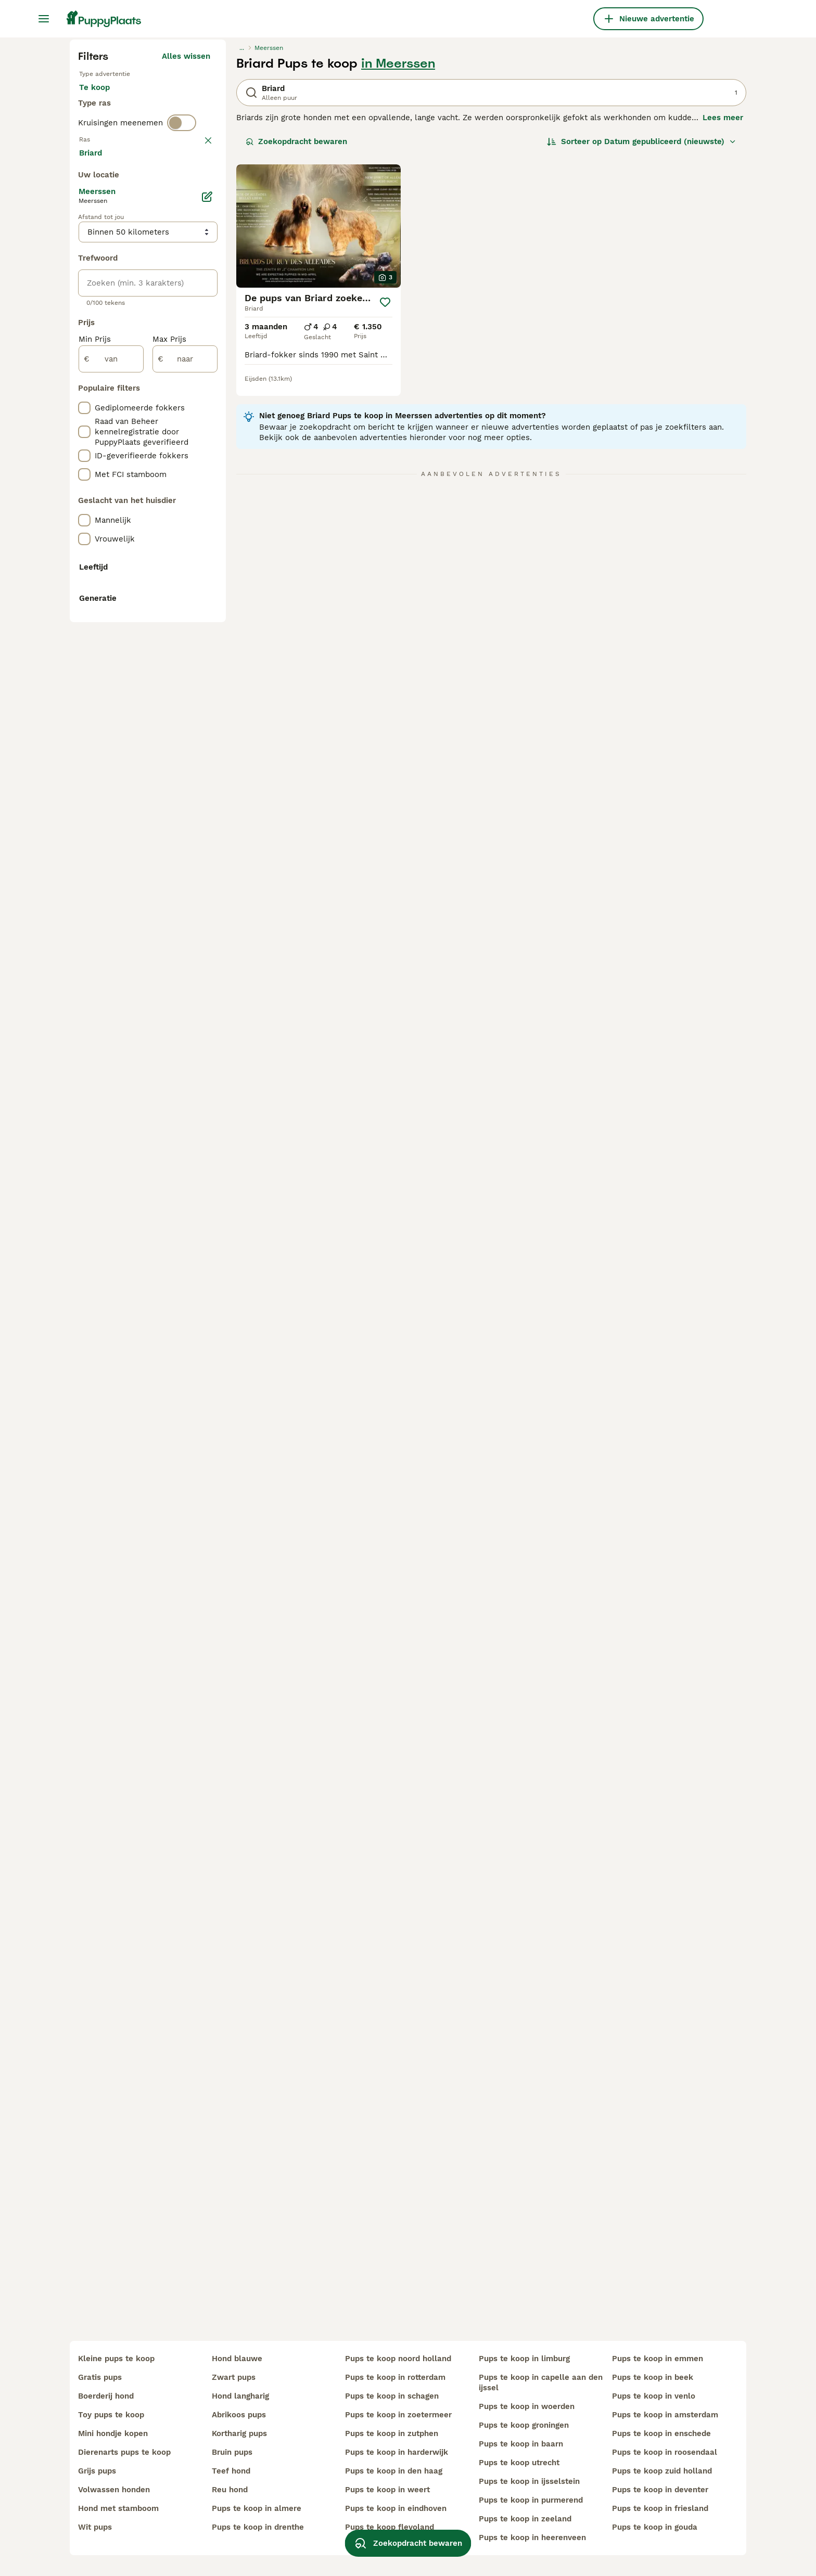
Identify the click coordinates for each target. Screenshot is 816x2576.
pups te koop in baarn (521, 2444)
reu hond (230, 2489)
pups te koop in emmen (657, 2358)
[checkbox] (84, 436)
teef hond (231, 2471)
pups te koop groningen (524, 2425)
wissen (197, 382)
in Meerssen (398, 261)
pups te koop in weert (387, 2489)
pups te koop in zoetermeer (398, 2414)
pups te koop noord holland (398, 2358)
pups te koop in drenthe (258, 2527)
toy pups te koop (111, 2414)
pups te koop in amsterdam (665, 2414)
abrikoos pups (239, 2414)
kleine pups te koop (116, 2358)
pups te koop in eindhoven (396, 2508)
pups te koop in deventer (660, 2489)
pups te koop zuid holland (662, 2471)
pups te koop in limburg (524, 2358)
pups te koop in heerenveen (532, 2537)
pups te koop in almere (256, 2508)
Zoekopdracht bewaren (296, 339)
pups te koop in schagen (392, 2396)
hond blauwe (237, 2358)
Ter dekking (109, 320)
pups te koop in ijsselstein (529, 2481)
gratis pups (100, 2377)
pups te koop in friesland (660, 2508)
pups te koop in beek (652, 2377)
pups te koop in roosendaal (664, 2452)
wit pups (95, 2527)
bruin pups (232, 2452)
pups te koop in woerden (527, 2406)
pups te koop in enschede (661, 2433)
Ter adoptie (163, 295)
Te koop (102, 295)
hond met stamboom (118, 2508)
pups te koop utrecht (519, 2462)
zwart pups (234, 2377)
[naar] (185, 833)
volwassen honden (114, 2489)
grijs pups (97, 2471)
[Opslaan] (385, 500)
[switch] (181, 360)
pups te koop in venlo (653, 2396)
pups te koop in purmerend (531, 2500)
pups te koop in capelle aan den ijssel (541, 2382)
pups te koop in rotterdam (395, 2377)
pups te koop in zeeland (525, 2518)
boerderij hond (106, 2396)
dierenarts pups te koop (124, 2452)
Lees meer (723, 315)
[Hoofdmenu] (43, 18)
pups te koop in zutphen (391, 2433)
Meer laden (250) (185, 625)
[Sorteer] (641, 339)
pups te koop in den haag (393, 2471)
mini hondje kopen (113, 2433)
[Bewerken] (207, 671)
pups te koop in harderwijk (396, 2452)
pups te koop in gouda (654, 2527)
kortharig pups (239, 2433)
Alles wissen (186, 254)
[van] (111, 833)
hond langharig (240, 2396)
